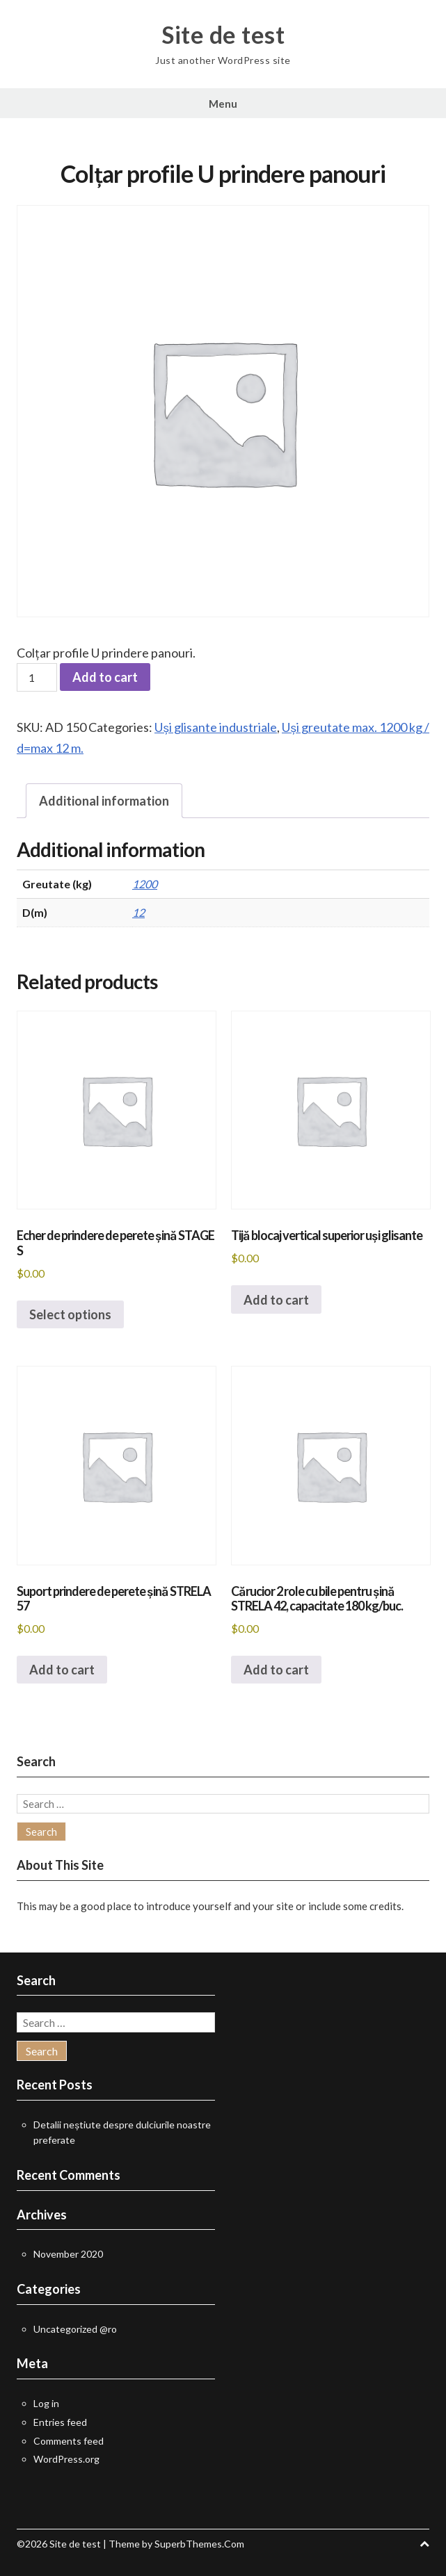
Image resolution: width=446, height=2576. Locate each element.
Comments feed (68, 2441)
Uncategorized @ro (75, 2329)
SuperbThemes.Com (199, 2544)
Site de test (223, 35)
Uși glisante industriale (215, 727)
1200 (144, 883)
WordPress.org (66, 2459)
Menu (223, 103)
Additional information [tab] (104, 800)
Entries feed (60, 2422)
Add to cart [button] (276, 1299)
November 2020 (68, 2254)
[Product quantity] (37, 677)
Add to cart (105, 677)
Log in (46, 2403)
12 (138, 912)
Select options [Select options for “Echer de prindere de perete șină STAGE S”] (70, 1314)
